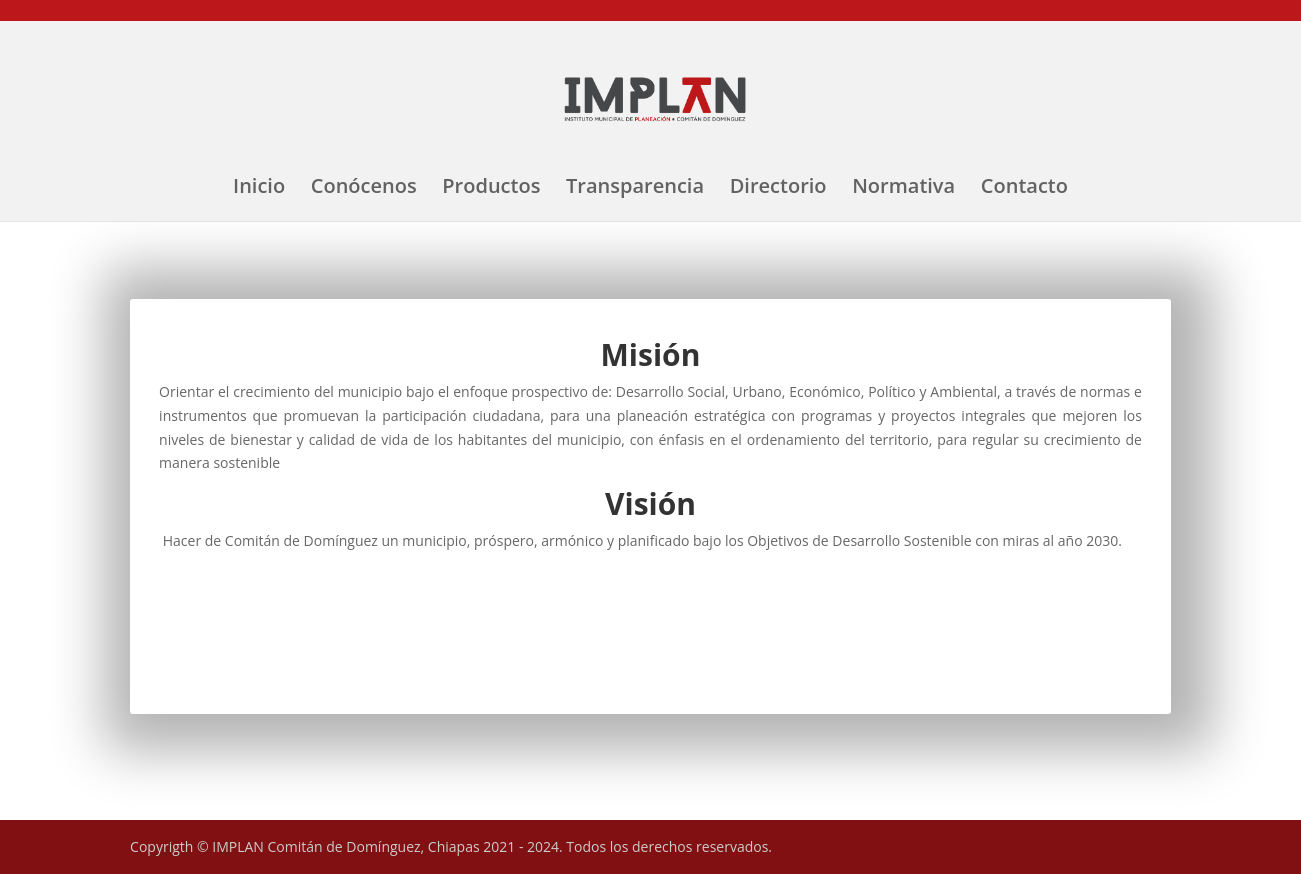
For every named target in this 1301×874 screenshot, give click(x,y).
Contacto (1024, 189)
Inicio (259, 189)
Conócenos (364, 189)
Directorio (778, 189)
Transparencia (635, 189)
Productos (491, 189)
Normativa (903, 189)
